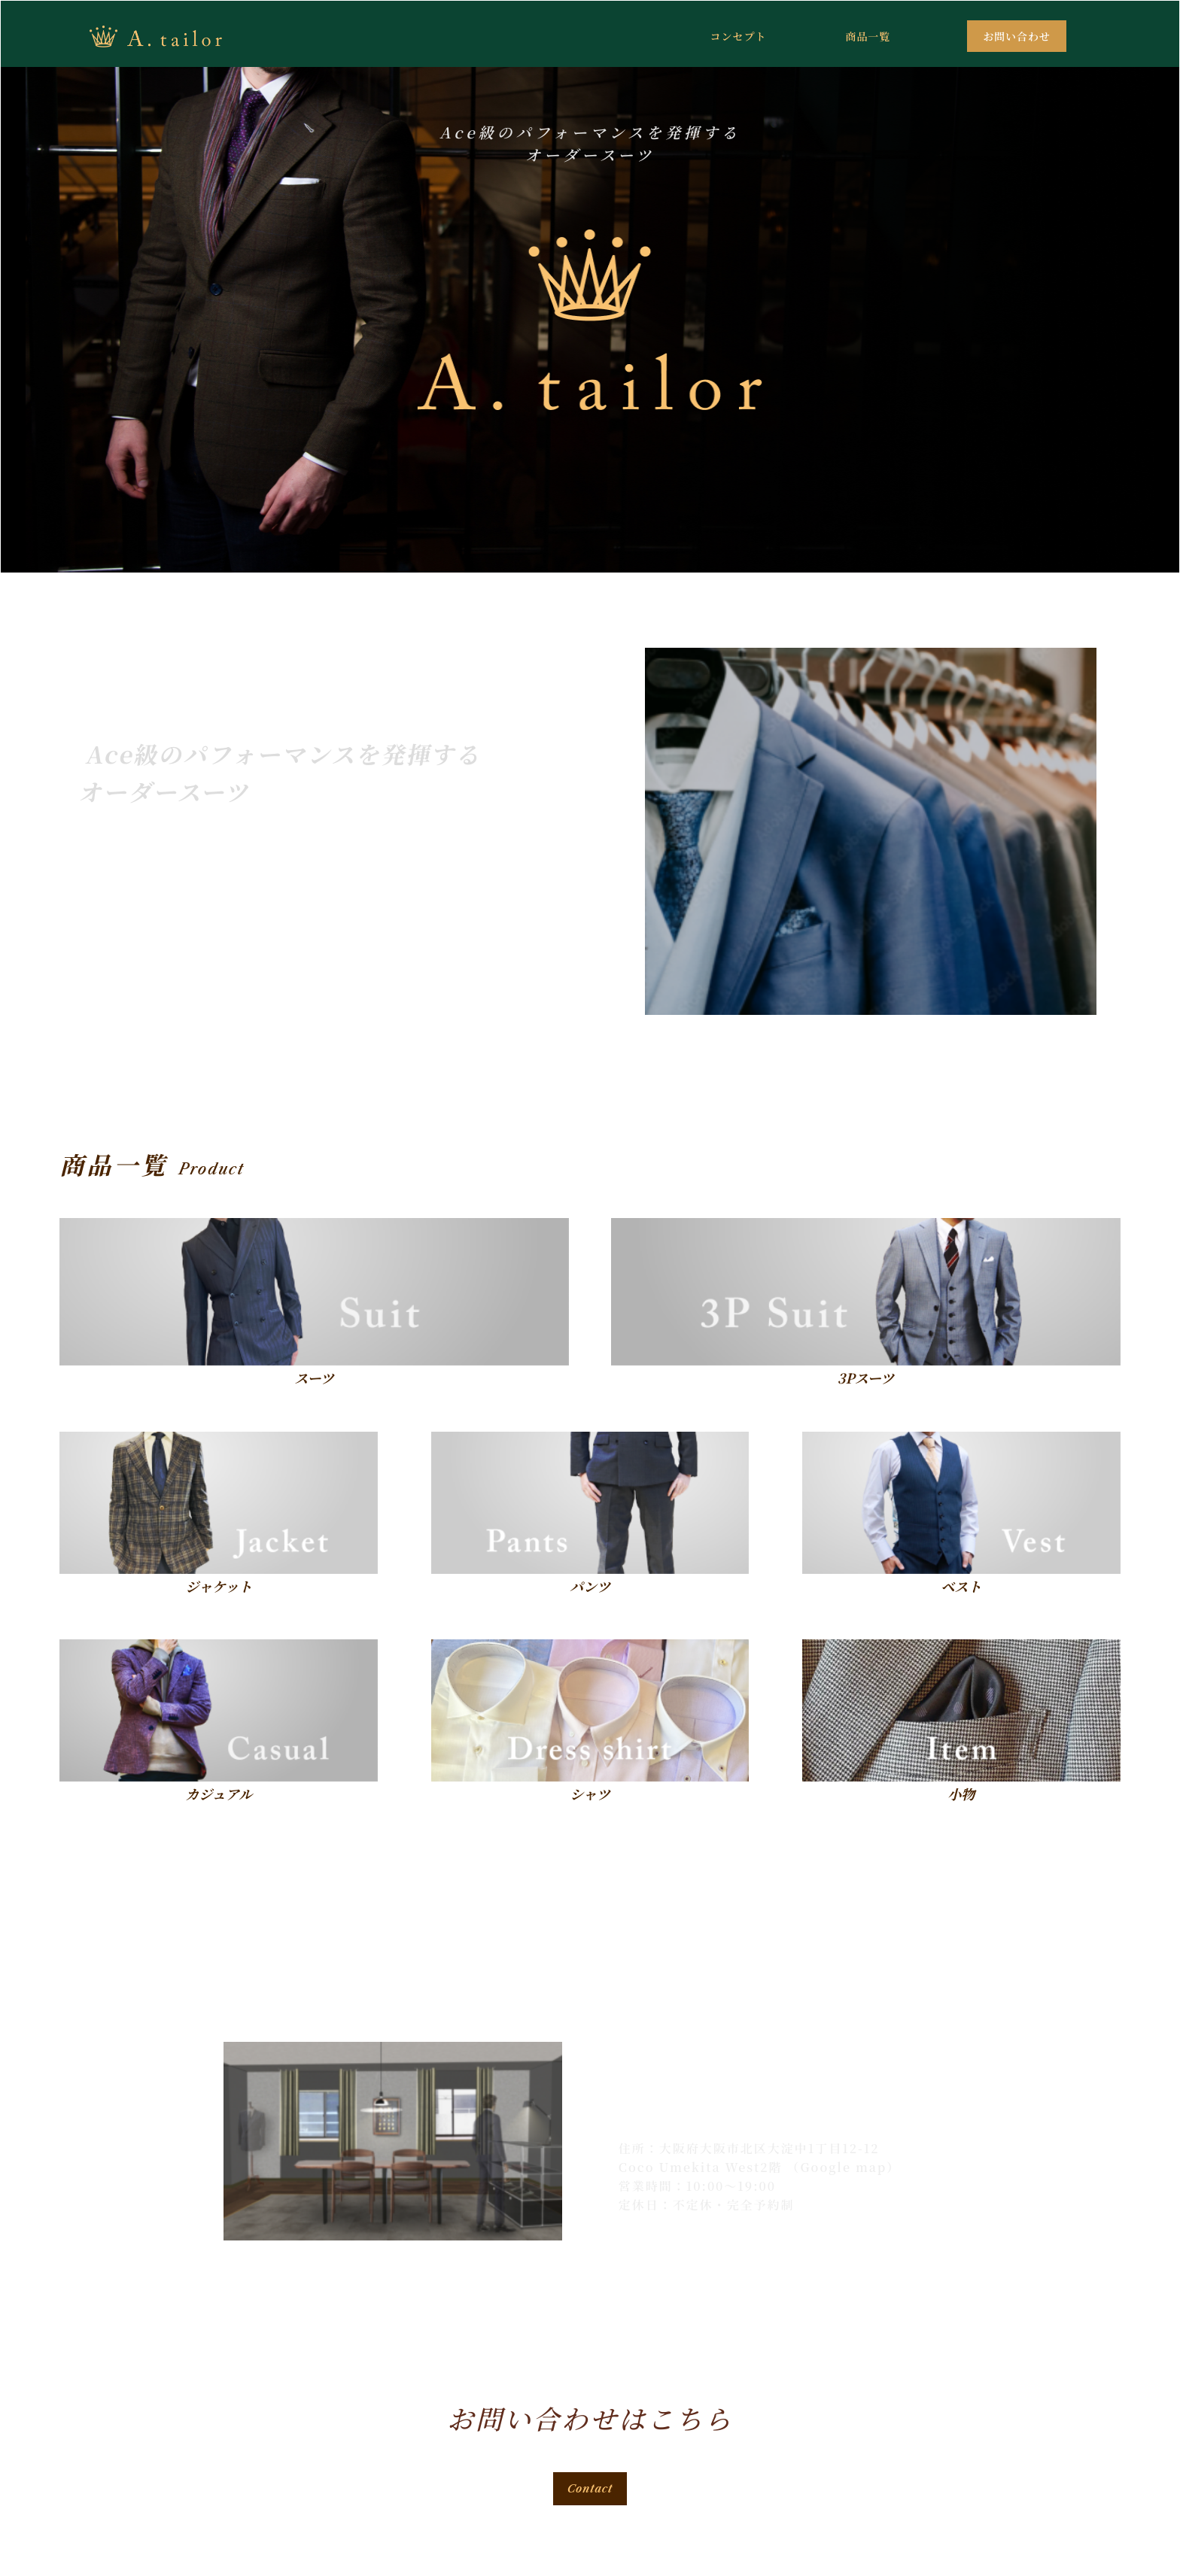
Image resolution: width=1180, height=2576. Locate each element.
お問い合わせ (1017, 36)
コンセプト (738, 36)
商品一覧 (867, 36)
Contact (590, 2489)
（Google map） (844, 2167)
